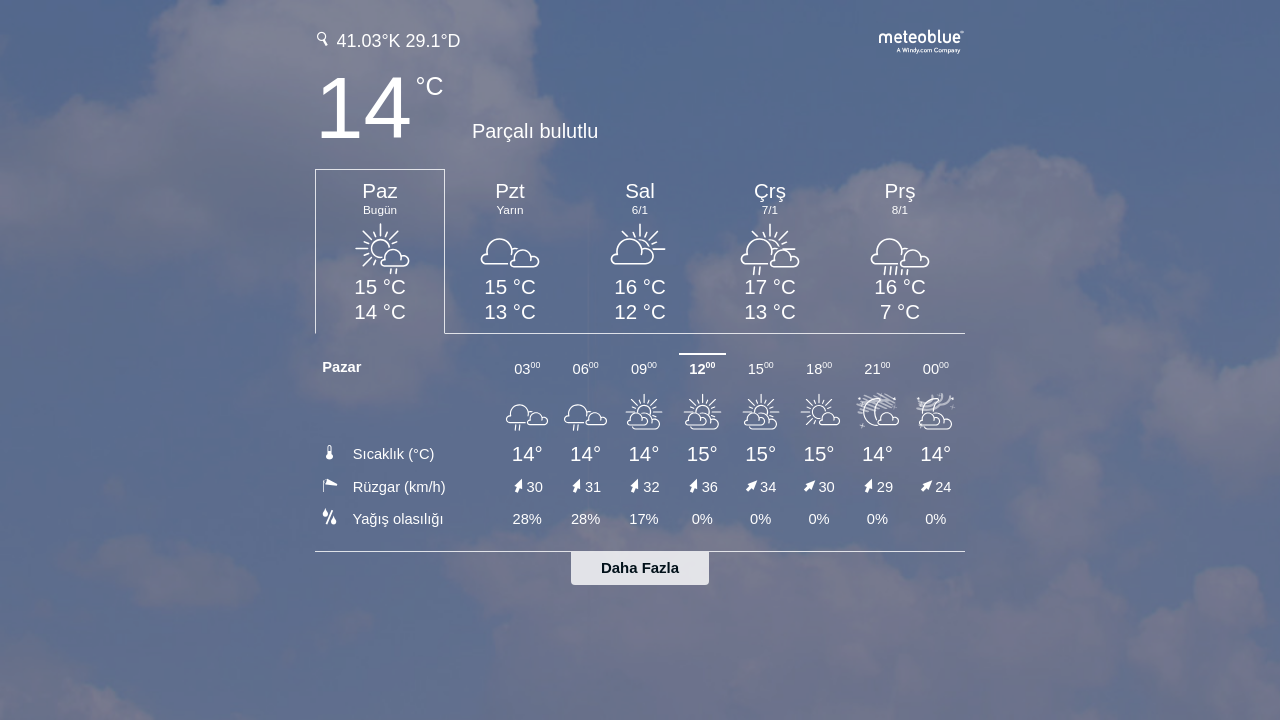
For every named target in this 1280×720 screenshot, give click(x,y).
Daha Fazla (640, 567)
